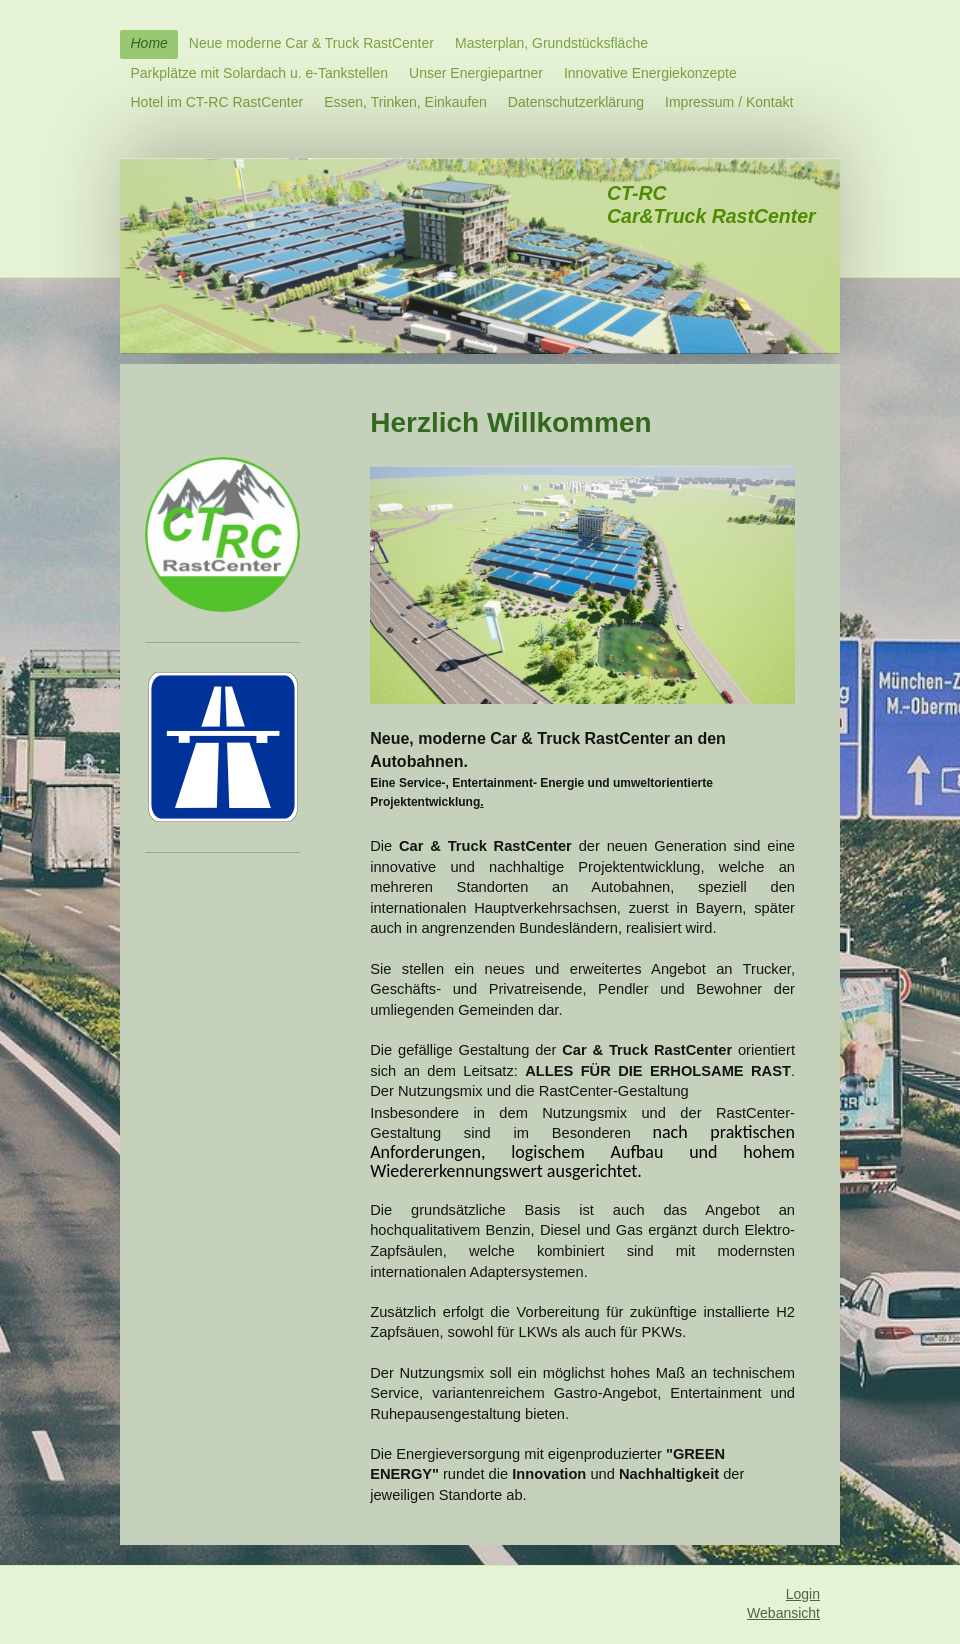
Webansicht (783, 1613)
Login (803, 1594)
